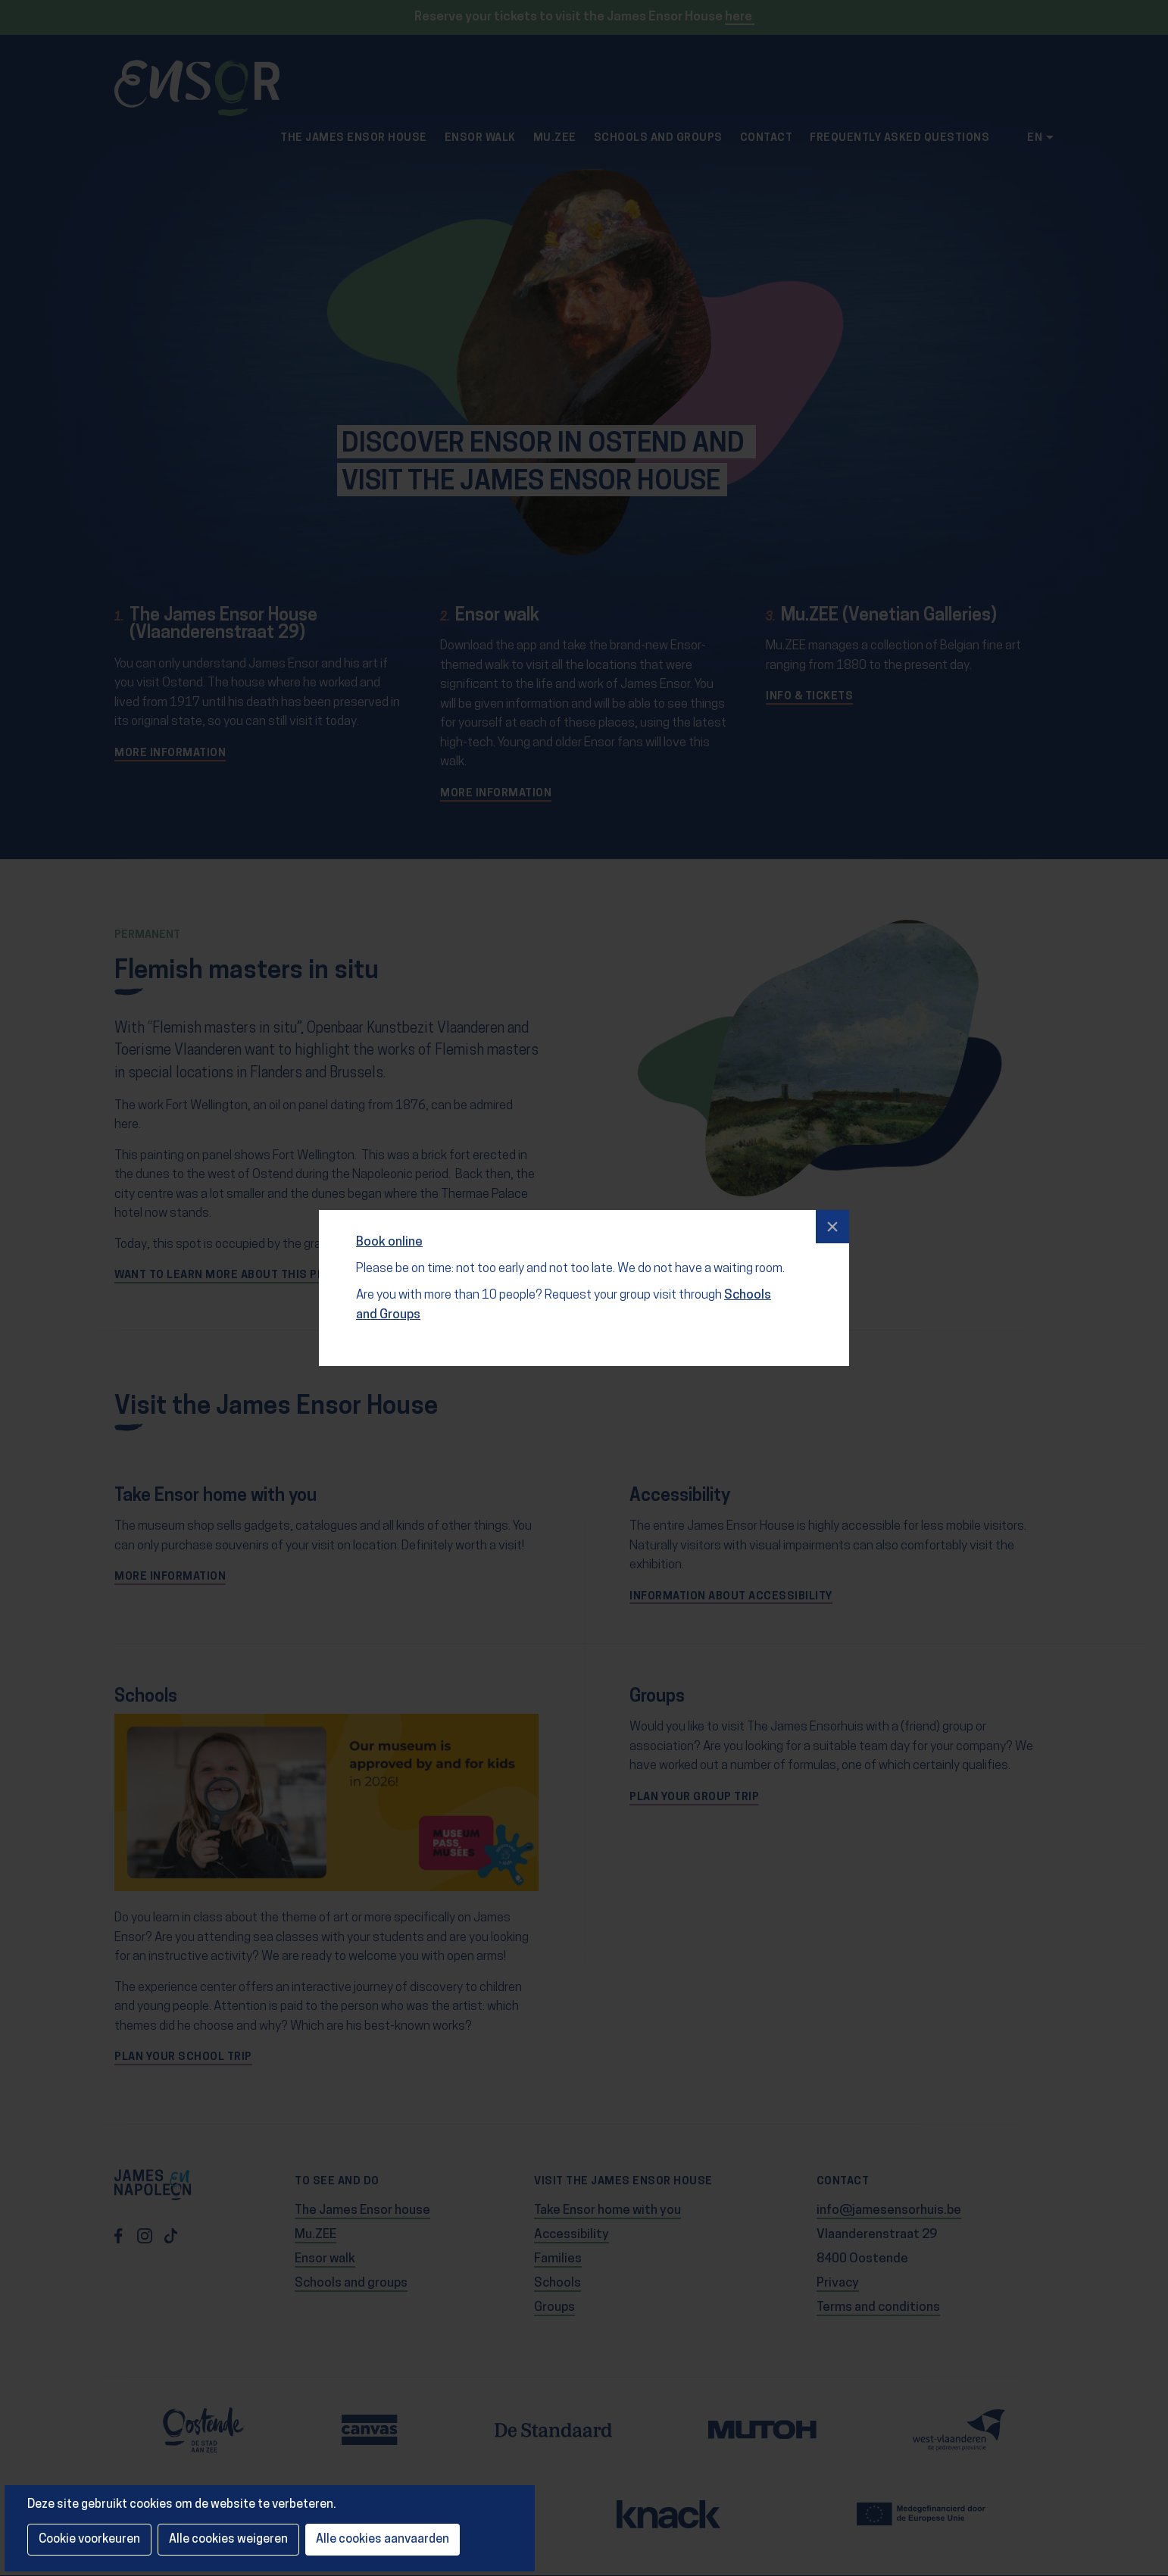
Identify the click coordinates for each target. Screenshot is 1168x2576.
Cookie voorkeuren (89, 2540)
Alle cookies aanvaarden (382, 2540)
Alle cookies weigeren (228, 2540)
